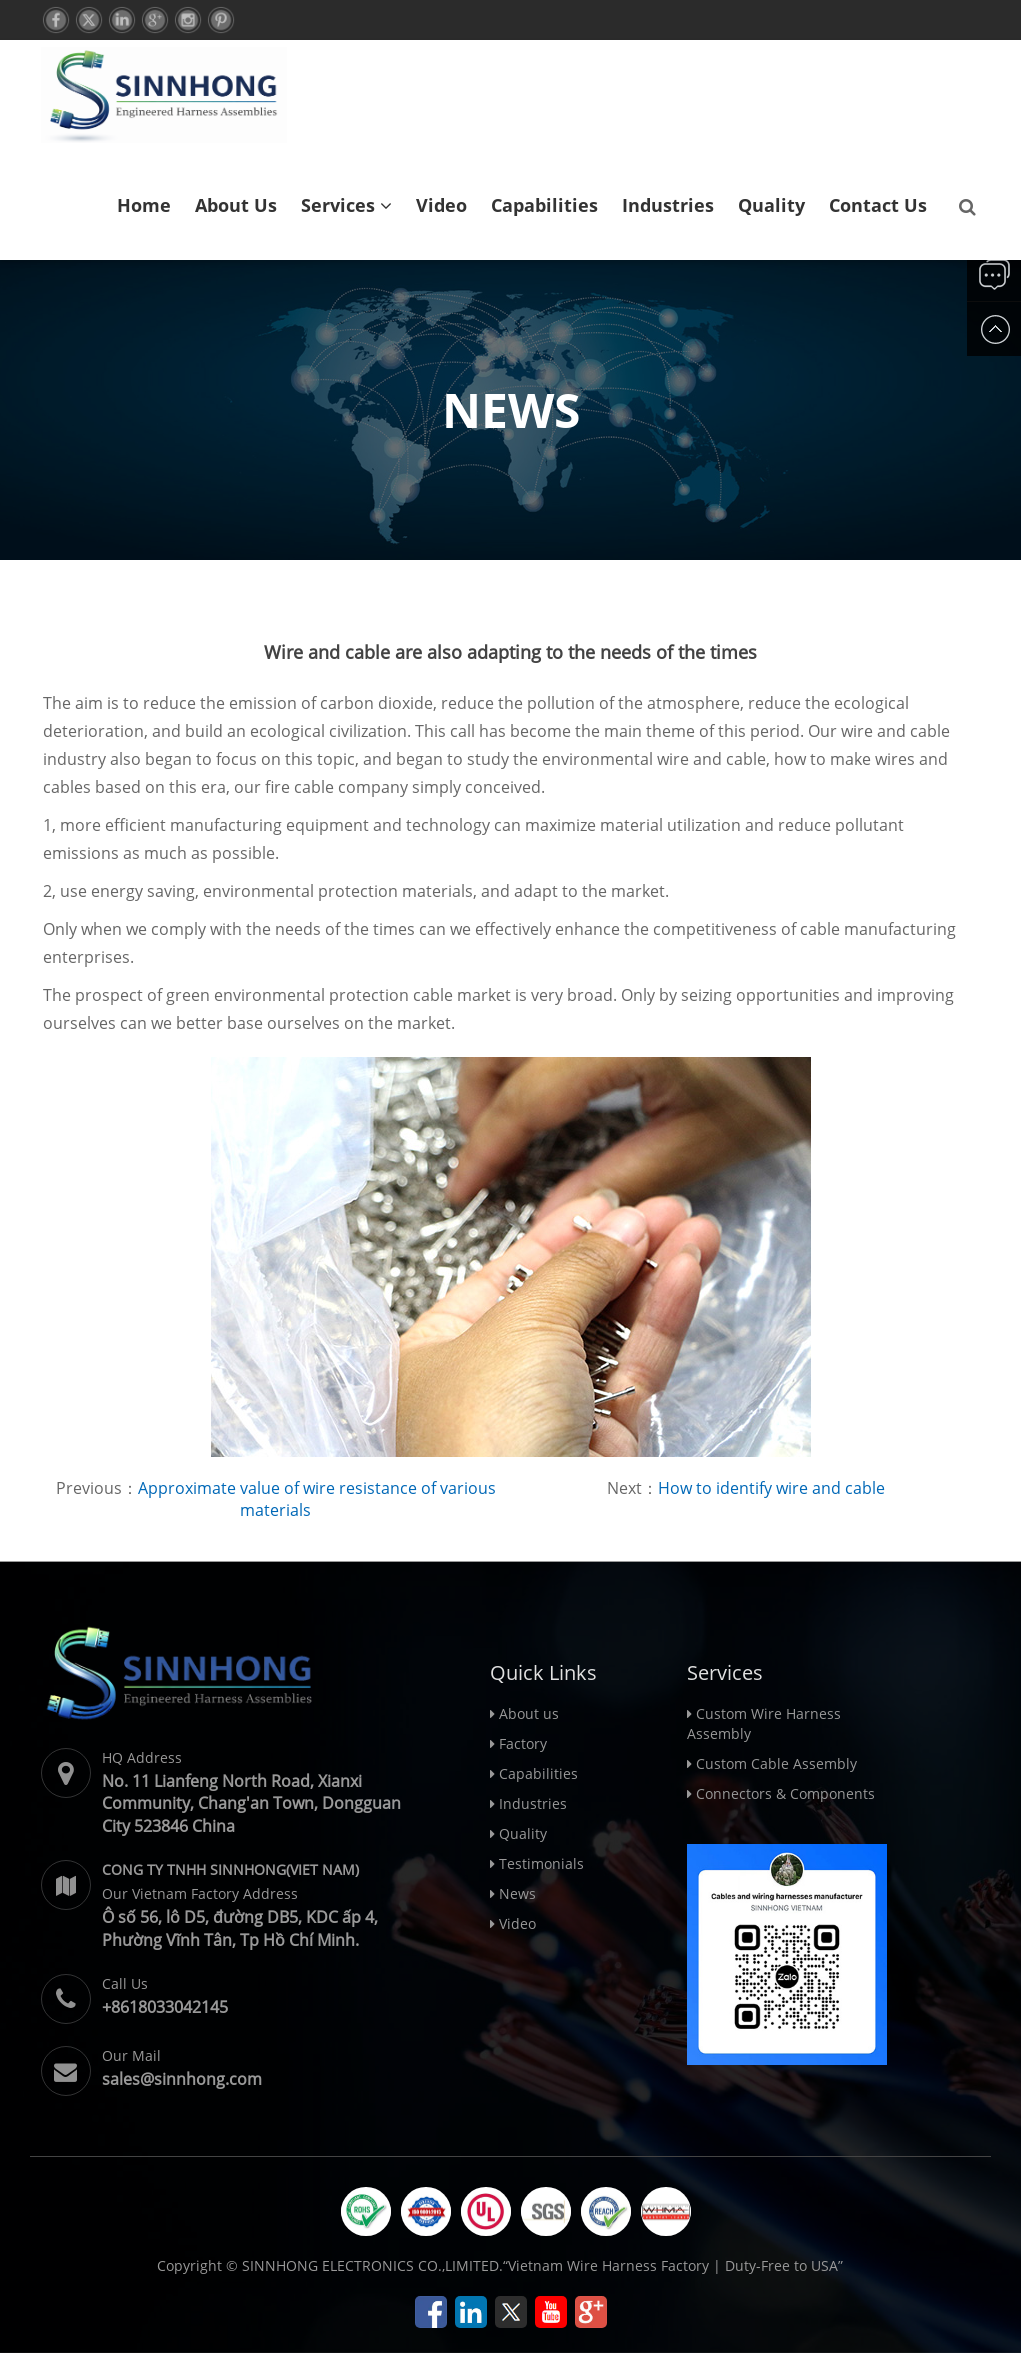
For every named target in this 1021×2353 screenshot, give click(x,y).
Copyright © (197, 2265)
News (517, 1893)
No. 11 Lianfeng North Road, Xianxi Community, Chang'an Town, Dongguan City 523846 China (251, 1804)
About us (236, 205)
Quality (771, 205)
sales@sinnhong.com (182, 2079)
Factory (523, 1743)
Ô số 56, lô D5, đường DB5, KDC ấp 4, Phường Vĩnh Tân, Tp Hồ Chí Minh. (240, 1928)
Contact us (878, 205)
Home (144, 205)
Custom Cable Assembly (776, 1763)
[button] (386, 205)
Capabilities (544, 205)
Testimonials (541, 1863)
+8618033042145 (165, 2007)
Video (441, 205)
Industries (668, 205)
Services (346, 205)
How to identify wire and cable (771, 1488)
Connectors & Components (785, 1793)
